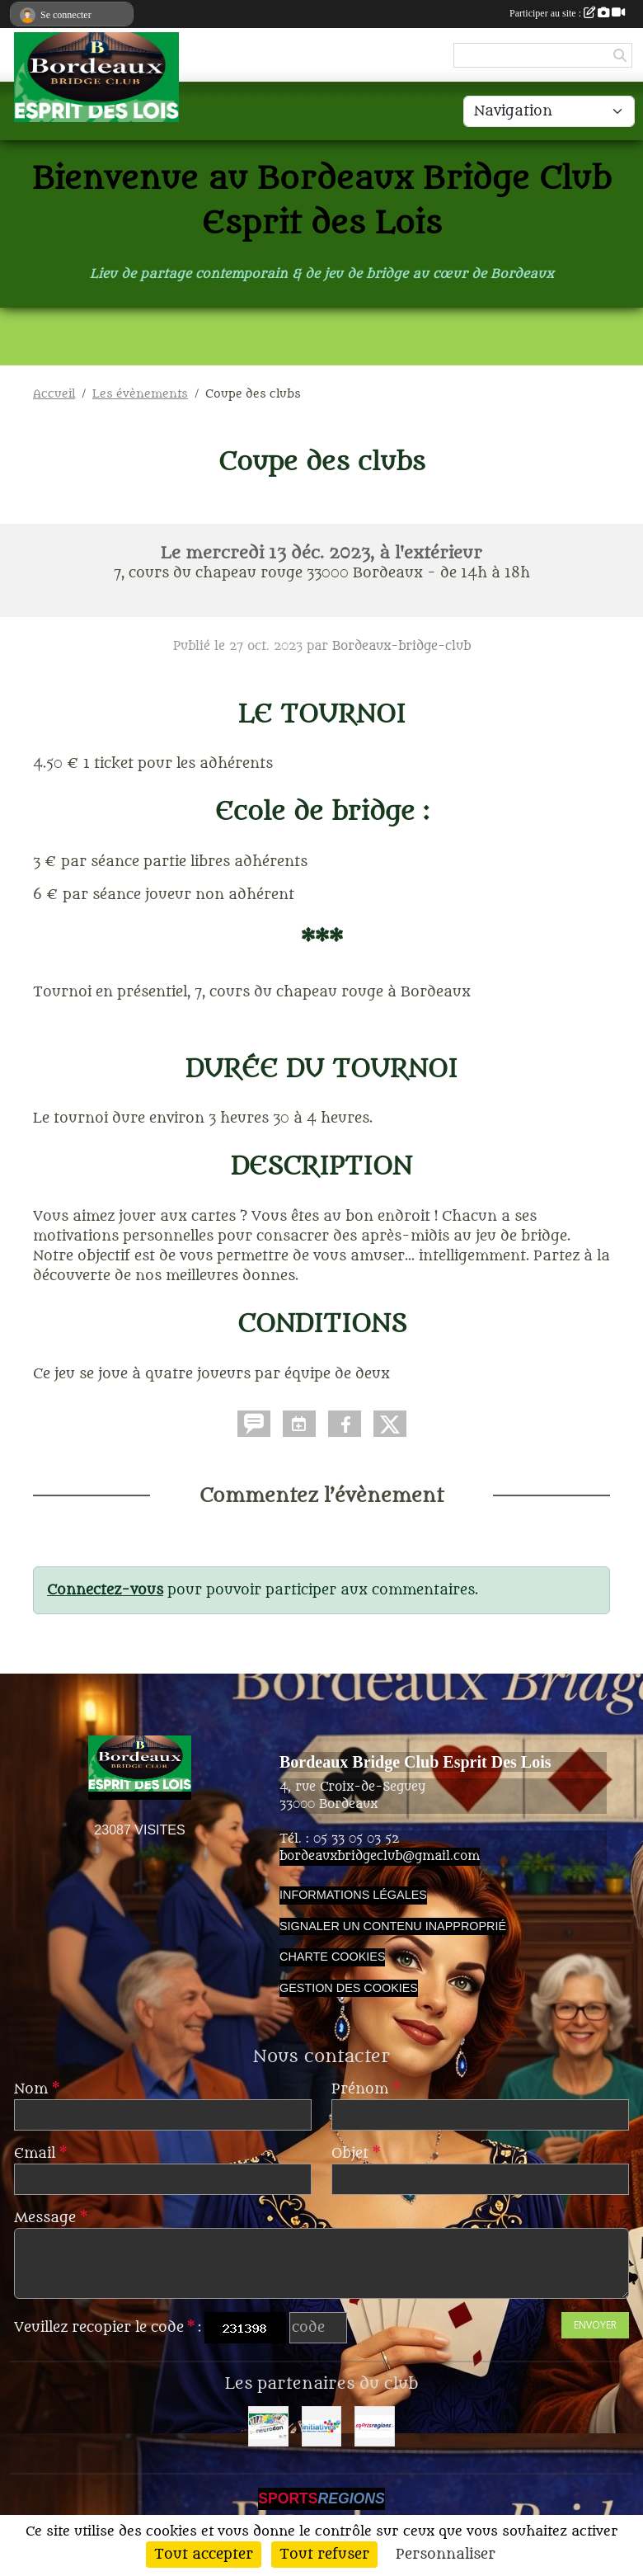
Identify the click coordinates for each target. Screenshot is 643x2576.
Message (50, 2218)
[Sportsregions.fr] (374, 2426)
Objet (355, 2153)
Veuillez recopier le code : (107, 2327)
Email (40, 2153)
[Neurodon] (268, 2426)
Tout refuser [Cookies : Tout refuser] (324, 2554)
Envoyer (595, 2325)
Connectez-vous (105, 1590)
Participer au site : (567, 13)
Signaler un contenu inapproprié (392, 1926)
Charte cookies (332, 1956)
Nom (36, 2089)
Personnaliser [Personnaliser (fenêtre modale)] (445, 2554)
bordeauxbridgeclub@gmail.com (379, 1855)
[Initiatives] (322, 2426)
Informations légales (353, 1894)
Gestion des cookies (348, 1987)
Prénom (365, 2089)
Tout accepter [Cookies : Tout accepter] (203, 2554)
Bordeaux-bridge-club (401, 645)
